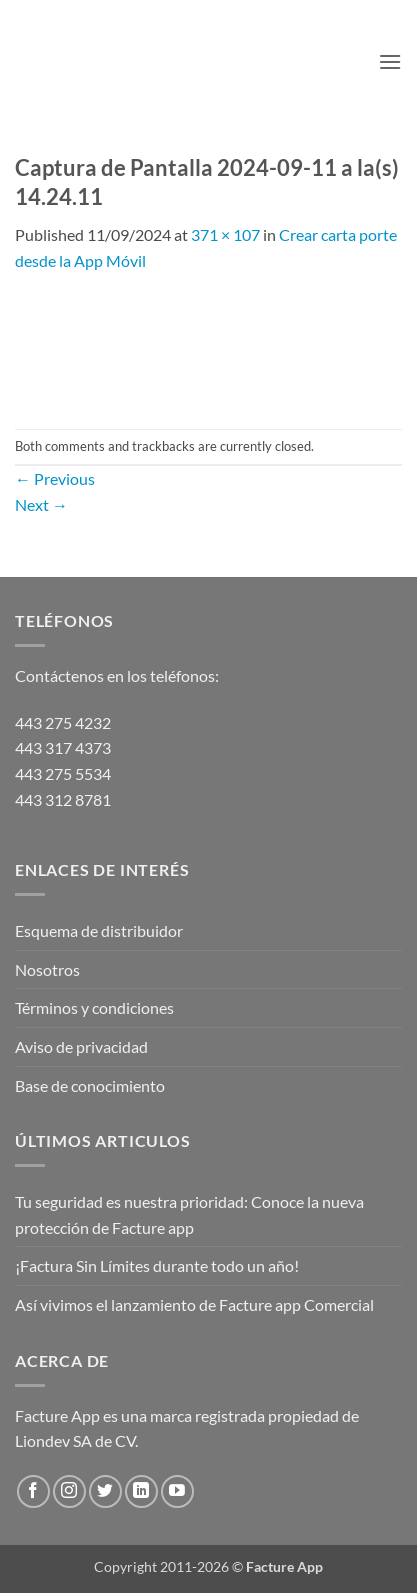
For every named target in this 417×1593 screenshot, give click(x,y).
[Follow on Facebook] (33, 1491)
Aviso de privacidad (81, 1046)
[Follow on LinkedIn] (141, 1491)
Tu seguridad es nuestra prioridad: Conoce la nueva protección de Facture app (189, 1214)
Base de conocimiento (90, 1085)
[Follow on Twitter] (105, 1491)
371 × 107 (225, 234)
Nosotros (47, 969)
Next (41, 504)
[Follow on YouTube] (177, 1491)
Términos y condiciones (94, 1007)
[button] (390, 61)
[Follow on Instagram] (69, 1491)
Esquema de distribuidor (99, 930)
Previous (55, 478)
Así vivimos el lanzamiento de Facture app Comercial (194, 1304)
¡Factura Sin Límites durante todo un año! (157, 1265)
